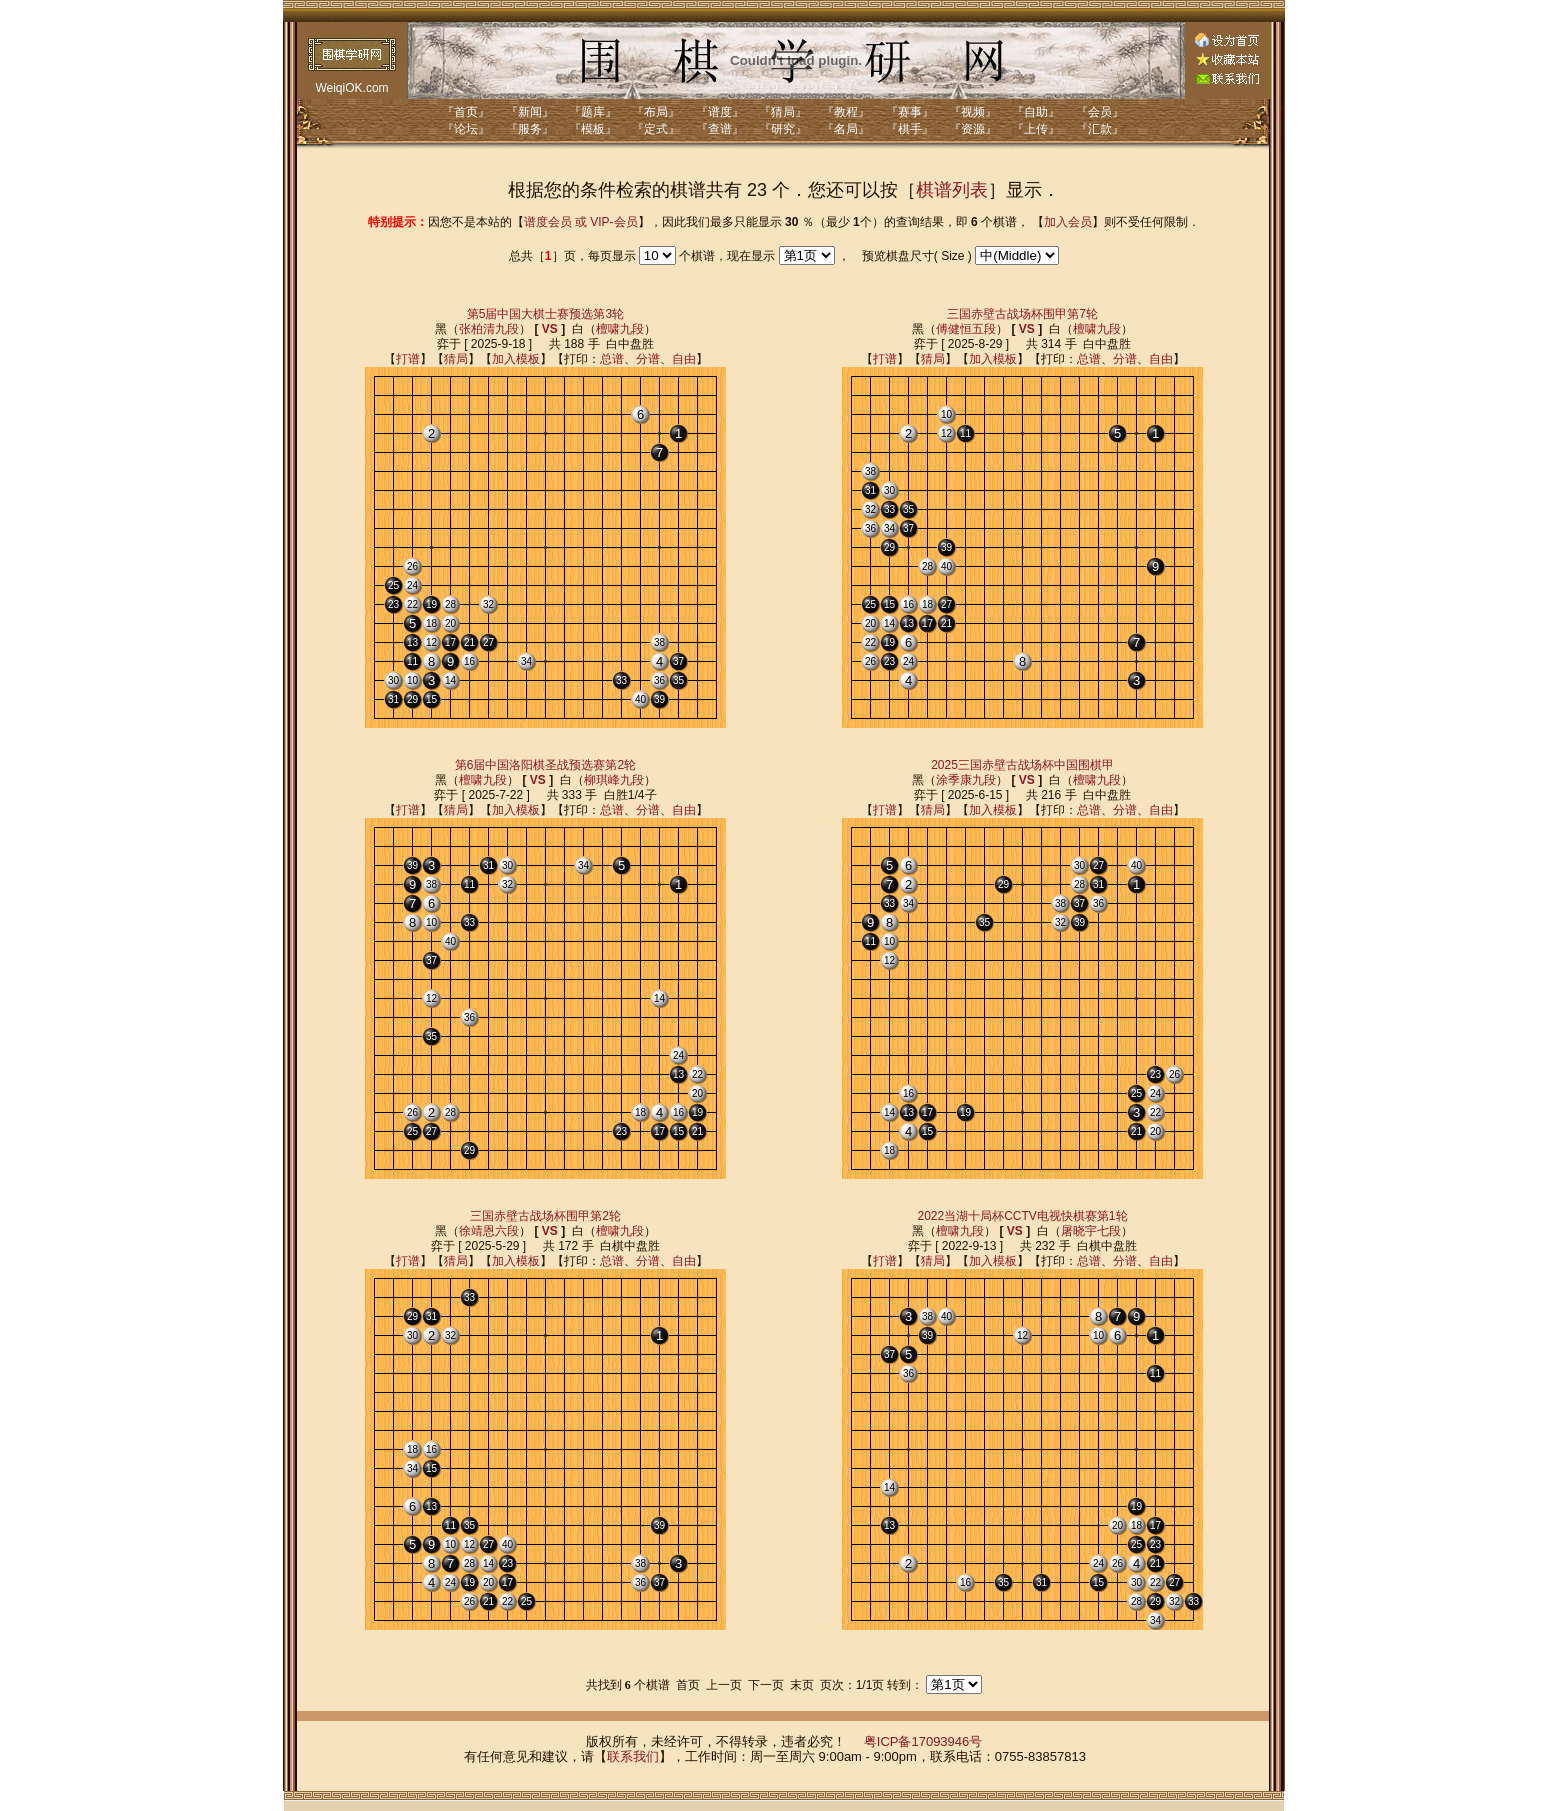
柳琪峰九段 (614, 780)
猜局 (456, 359)
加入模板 (516, 359)
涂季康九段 (966, 780)
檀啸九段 (620, 329)
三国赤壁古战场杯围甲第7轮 (1022, 314)
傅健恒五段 (966, 329)
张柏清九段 (489, 329)
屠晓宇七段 (1091, 1231)
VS (550, 329)
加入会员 (1068, 222)
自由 (684, 359)
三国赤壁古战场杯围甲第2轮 (545, 1216)
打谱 (408, 359)
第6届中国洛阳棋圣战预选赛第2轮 (545, 765)
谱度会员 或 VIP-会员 (581, 222)
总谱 (612, 359)
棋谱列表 (952, 190)
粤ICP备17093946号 (923, 1741)
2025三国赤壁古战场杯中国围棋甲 (1022, 765)
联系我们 (633, 1756)
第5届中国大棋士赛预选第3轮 (545, 314)
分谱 (648, 359)
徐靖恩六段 (489, 1231)
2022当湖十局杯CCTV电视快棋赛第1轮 (1022, 1216)
